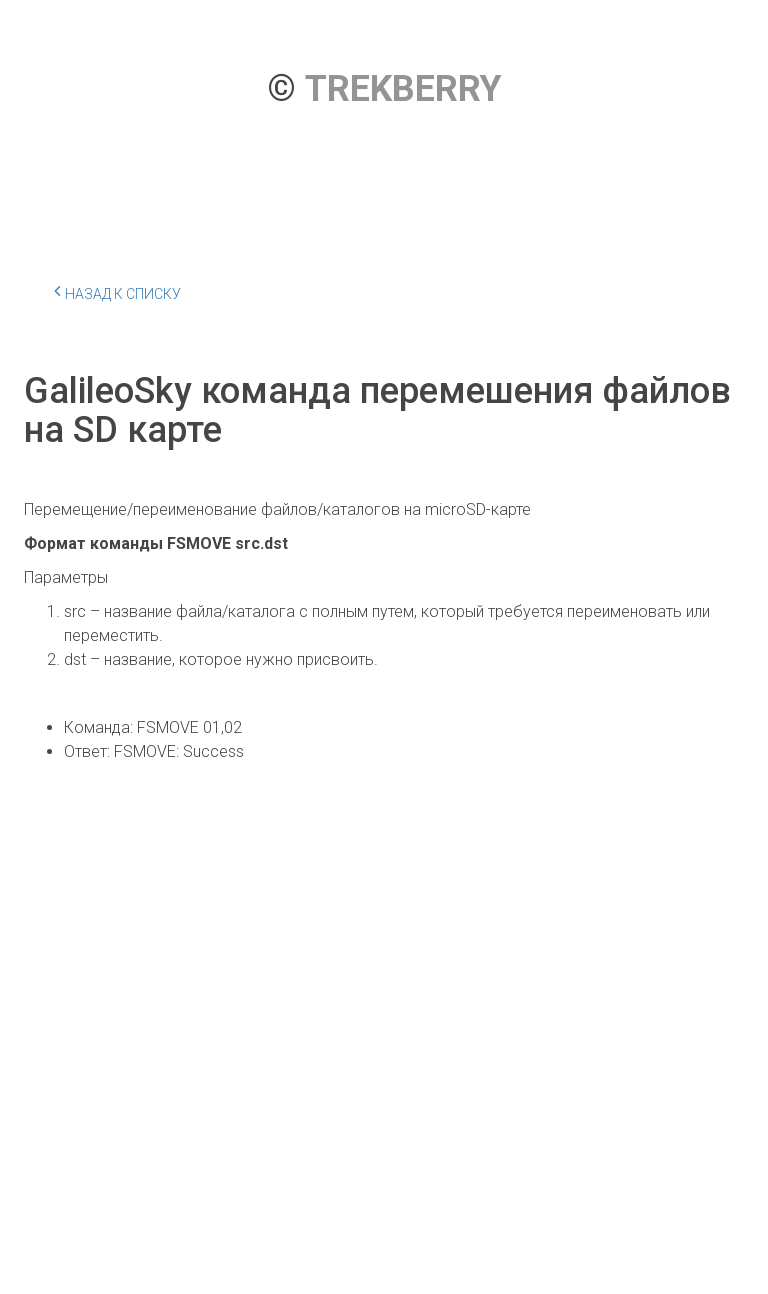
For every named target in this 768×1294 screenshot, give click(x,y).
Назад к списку (117, 291)
